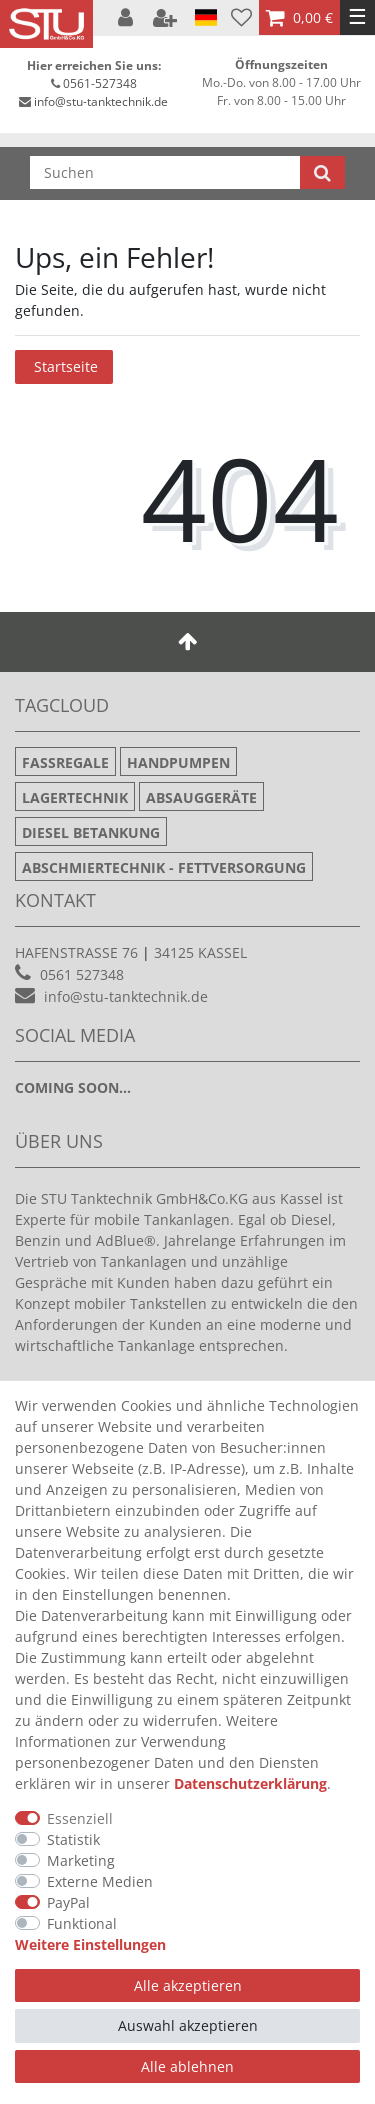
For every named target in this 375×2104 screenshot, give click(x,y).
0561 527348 (82, 974)
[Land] (206, 18)
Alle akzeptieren (188, 1985)
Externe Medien (100, 1881)
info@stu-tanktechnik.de (101, 101)
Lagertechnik (75, 797)
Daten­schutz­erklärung (250, 1783)
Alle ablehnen (187, 2066)
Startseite (66, 366)
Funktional (82, 1923)
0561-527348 (100, 83)
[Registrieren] (167, 18)
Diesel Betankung (91, 832)
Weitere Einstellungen (90, 1944)
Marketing (81, 1860)
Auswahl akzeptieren (188, 2025)
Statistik (73, 1839)
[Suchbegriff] (165, 172)
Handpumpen (178, 762)
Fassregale (65, 762)
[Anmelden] (127, 18)
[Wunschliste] (241, 17)
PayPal (68, 1902)
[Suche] (322, 172)
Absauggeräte (201, 797)
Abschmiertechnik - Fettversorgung (164, 867)
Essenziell (80, 1818)
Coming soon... (73, 1087)
